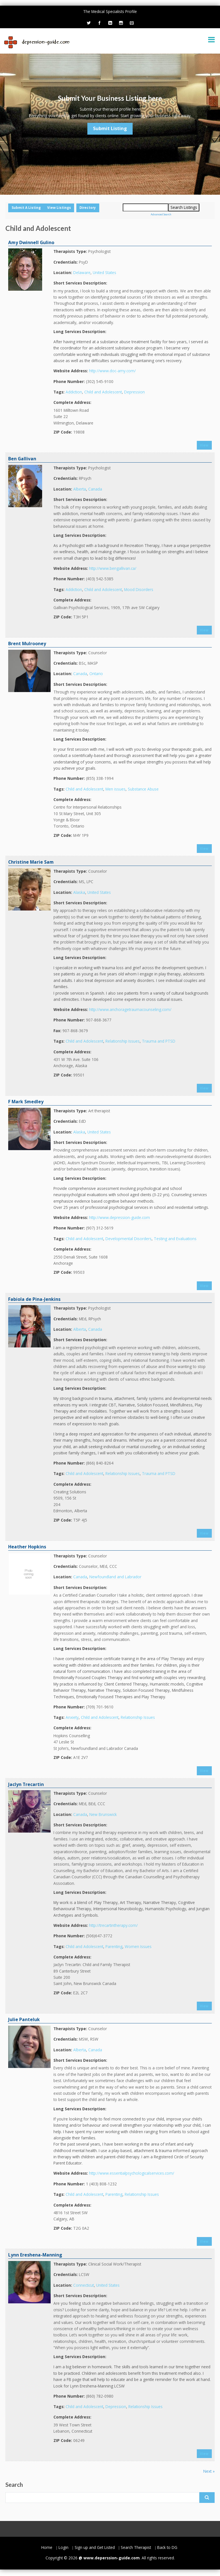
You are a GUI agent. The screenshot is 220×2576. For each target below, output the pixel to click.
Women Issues (138, 1946)
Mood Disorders (138, 589)
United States (104, 272)
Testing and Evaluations (175, 1238)
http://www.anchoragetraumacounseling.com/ (130, 1009)
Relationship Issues (122, 1041)
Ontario (96, 673)
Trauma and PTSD (158, 1041)
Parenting (113, 1946)
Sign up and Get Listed (95, 2547)
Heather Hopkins (27, 1547)
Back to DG (167, 2547)
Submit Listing (110, 128)
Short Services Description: (80, 283)
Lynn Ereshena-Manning (35, 2255)
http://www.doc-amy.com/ (112, 370)
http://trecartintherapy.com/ (113, 1925)
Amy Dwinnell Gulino (31, 242)
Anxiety (72, 1717)
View (204, 445)
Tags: (58, 392)
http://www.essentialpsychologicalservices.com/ (131, 2173)
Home (46, 2547)
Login (63, 2547)
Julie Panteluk (24, 2019)
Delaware (81, 272)
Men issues (115, 789)
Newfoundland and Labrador (115, 1576)
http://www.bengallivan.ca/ (112, 568)
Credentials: (65, 262)
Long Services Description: (79, 331)
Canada (95, 489)
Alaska (79, 892)
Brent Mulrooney (27, 643)
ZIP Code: (62, 432)
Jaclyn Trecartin (26, 1784)
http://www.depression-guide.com (119, 1217)
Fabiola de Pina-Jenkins (34, 1299)
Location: (62, 272)
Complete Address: (72, 402)
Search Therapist (136, 2547)
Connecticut (83, 2285)
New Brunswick (103, 1814)
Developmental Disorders (128, 1238)
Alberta (79, 489)
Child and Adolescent (103, 392)
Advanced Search (161, 214)
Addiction (74, 392)
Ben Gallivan (22, 459)
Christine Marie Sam (31, 862)
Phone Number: (69, 381)
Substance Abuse (143, 789)
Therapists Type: (70, 251)
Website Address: (70, 370)
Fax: (57, 1030)
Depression (134, 392)
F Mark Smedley (26, 1101)
